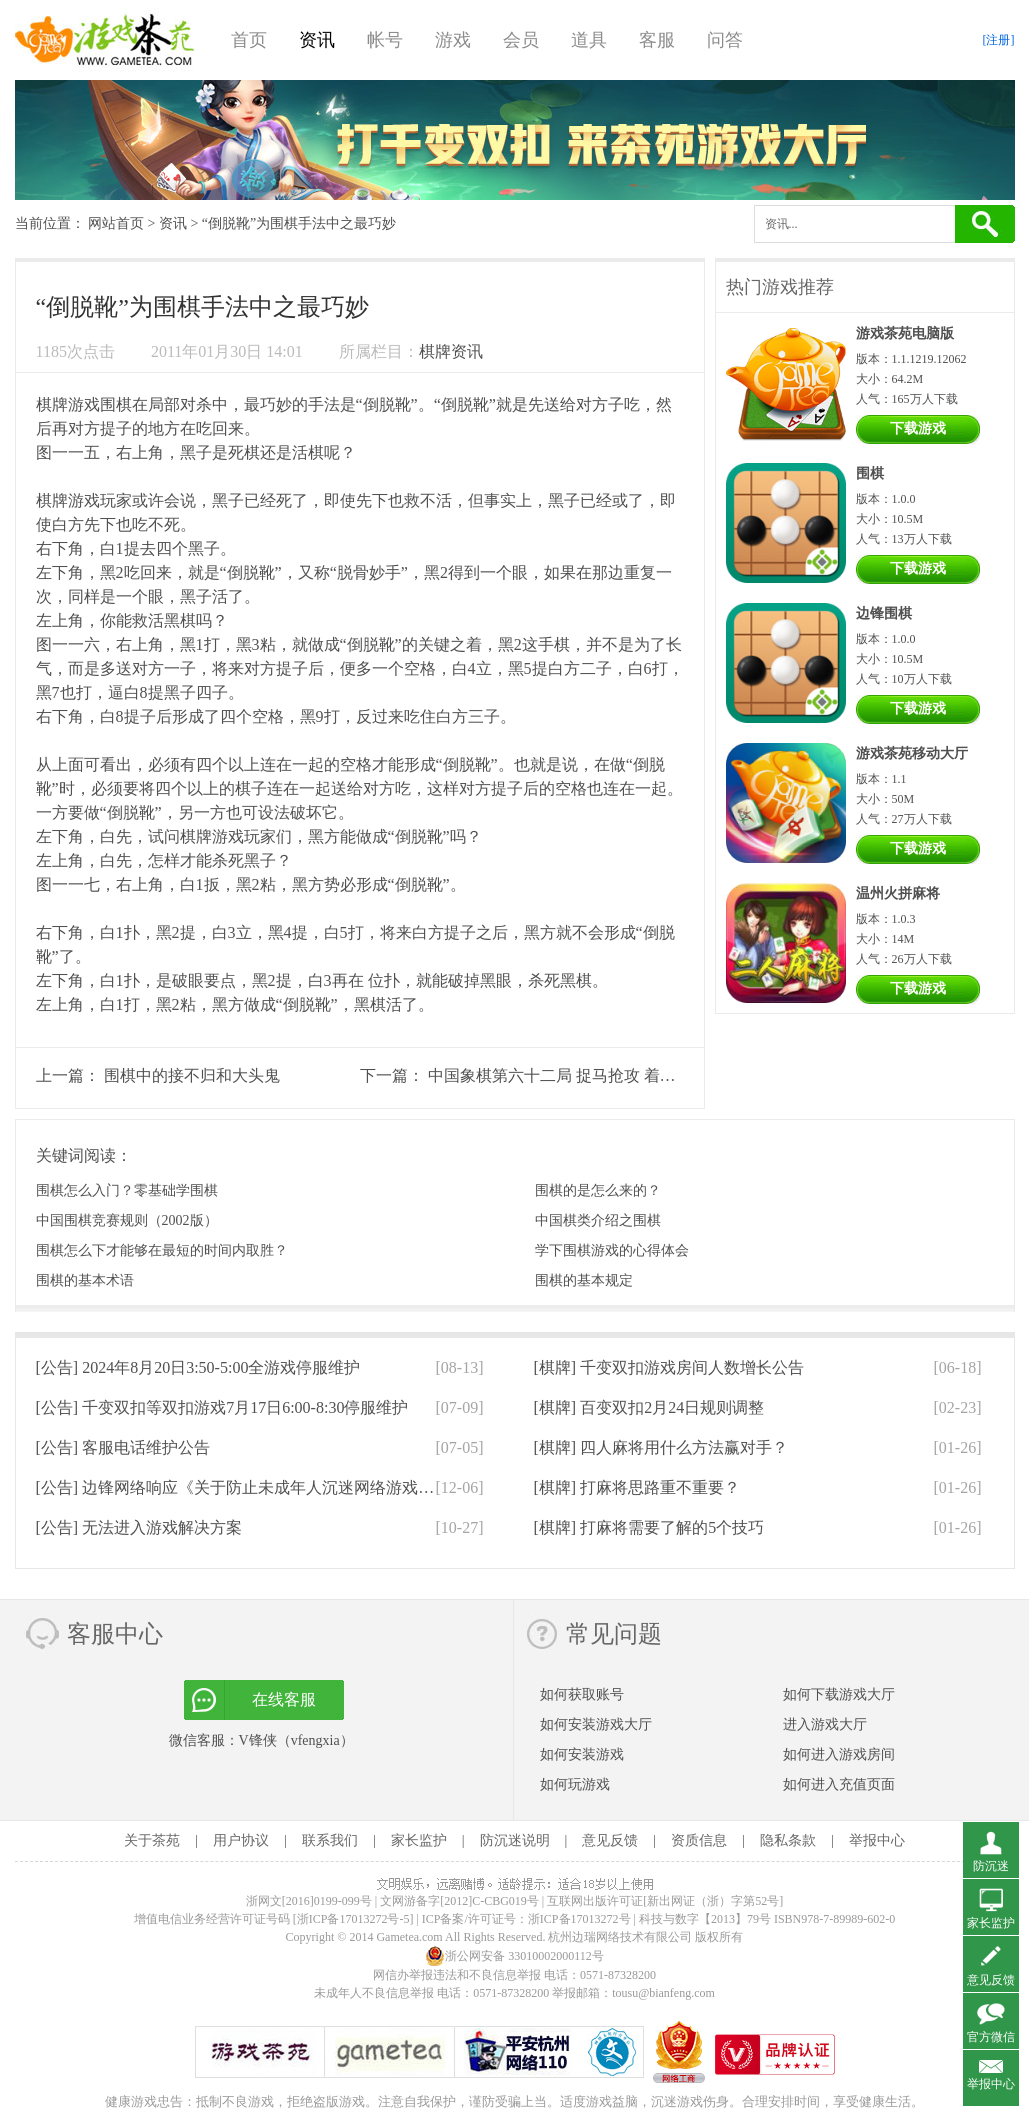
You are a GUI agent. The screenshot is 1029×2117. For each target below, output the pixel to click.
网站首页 (116, 223)
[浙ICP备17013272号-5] (353, 1919)
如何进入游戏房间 (839, 1754)
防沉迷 (991, 1866)
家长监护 (419, 1840)
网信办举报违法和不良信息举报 (457, 1975)
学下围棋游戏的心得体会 (612, 1250)
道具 (589, 40)
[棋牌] (669, 1367)
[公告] (198, 1367)
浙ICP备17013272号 (579, 1919)
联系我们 (330, 1840)
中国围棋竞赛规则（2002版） (127, 1220)
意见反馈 (610, 1840)
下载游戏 (918, 428)
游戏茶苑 (105, 40)
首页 (249, 40)
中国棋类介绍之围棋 (598, 1220)
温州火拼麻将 (898, 893)
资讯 (317, 40)
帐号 (385, 40)
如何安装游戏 (582, 1754)
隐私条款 (788, 1840)
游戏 (453, 40)
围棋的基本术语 (85, 1280)
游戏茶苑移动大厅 (912, 753)
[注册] (999, 40)
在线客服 (284, 1699)
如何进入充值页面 (839, 1784)
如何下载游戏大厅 (839, 1694)
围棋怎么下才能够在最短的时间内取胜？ (162, 1250)
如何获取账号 (582, 1694)
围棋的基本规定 (584, 1280)
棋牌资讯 (451, 351)
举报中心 (877, 1840)
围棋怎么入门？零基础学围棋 (127, 1190)
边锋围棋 (884, 613)
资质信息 (699, 1840)
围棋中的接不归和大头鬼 (192, 1075)
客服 (657, 40)
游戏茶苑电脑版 (905, 333)
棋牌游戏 (68, 404)
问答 (725, 40)
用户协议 (241, 1840)
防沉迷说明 (515, 1840)
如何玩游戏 (575, 1784)
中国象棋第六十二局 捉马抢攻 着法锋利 (568, 1075)
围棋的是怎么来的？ (598, 1190)
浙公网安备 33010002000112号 (514, 1956)
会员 (521, 40)
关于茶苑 (152, 1840)
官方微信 (991, 2037)
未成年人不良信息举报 (375, 1993)
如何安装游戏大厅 (596, 1724)
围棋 (870, 473)
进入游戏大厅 (825, 1724)
